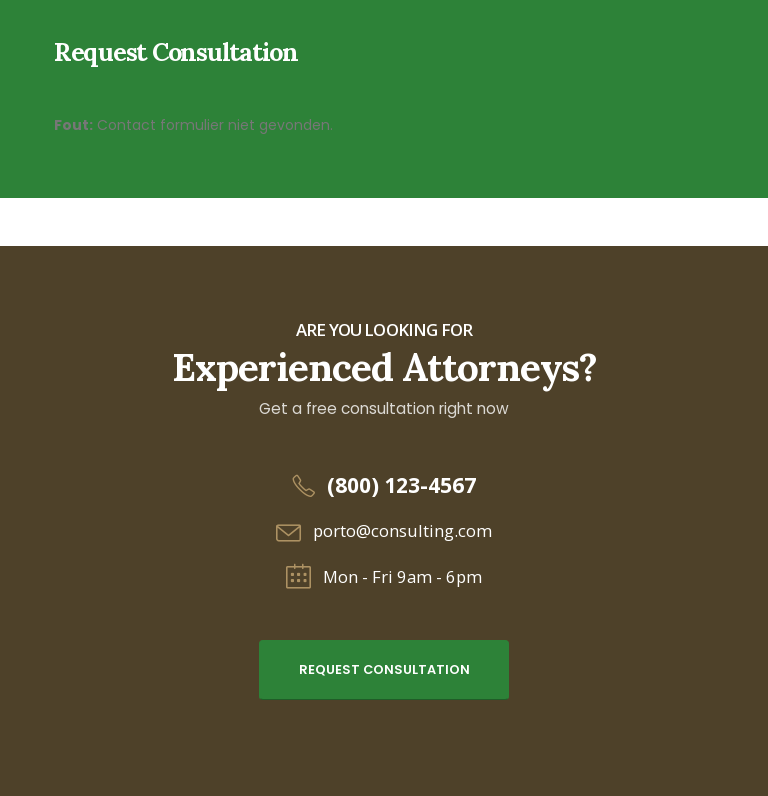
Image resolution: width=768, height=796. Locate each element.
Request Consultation (384, 669)
